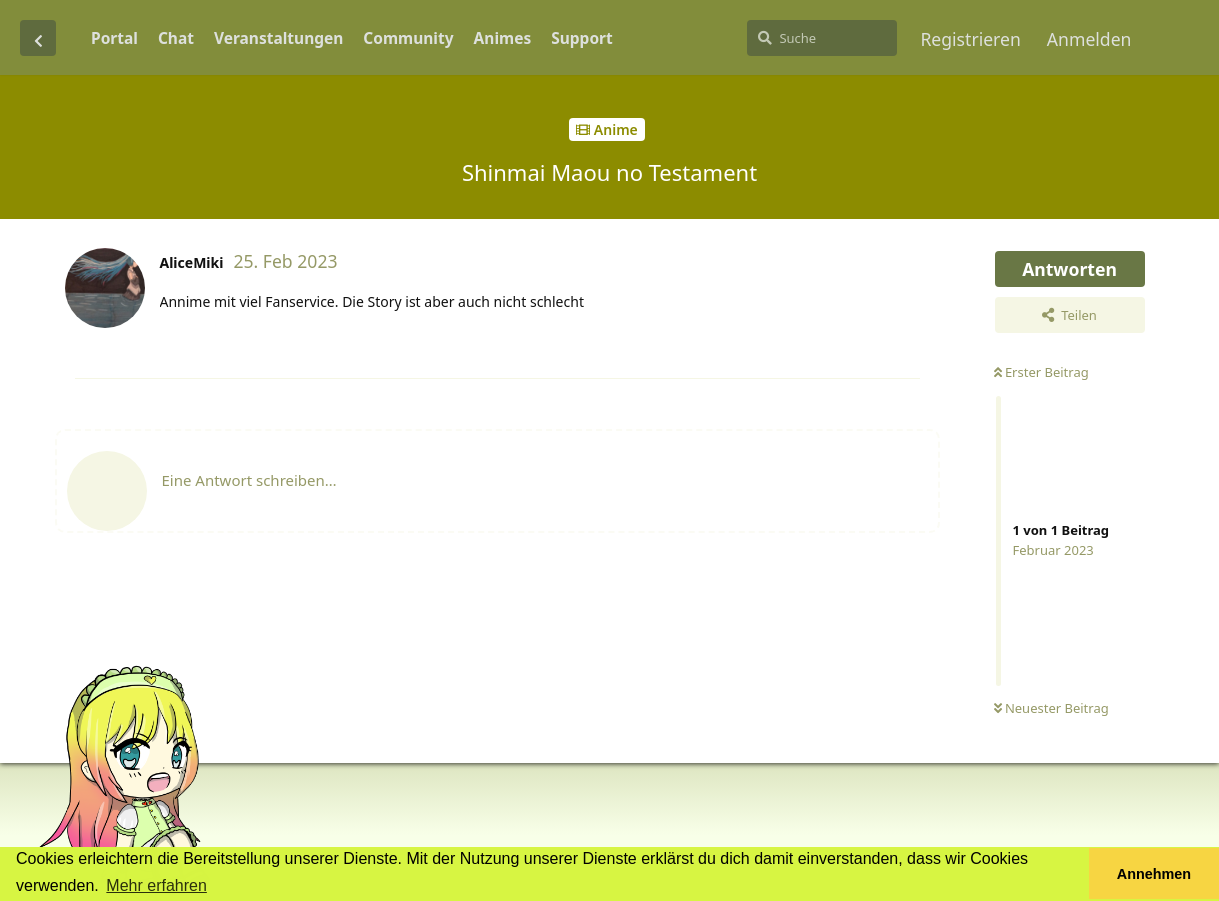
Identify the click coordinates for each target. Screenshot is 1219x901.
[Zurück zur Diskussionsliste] (38, 38)
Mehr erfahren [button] (156, 885)
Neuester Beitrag (1051, 708)
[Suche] (822, 38)
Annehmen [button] (1154, 874)
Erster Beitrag (1041, 372)
